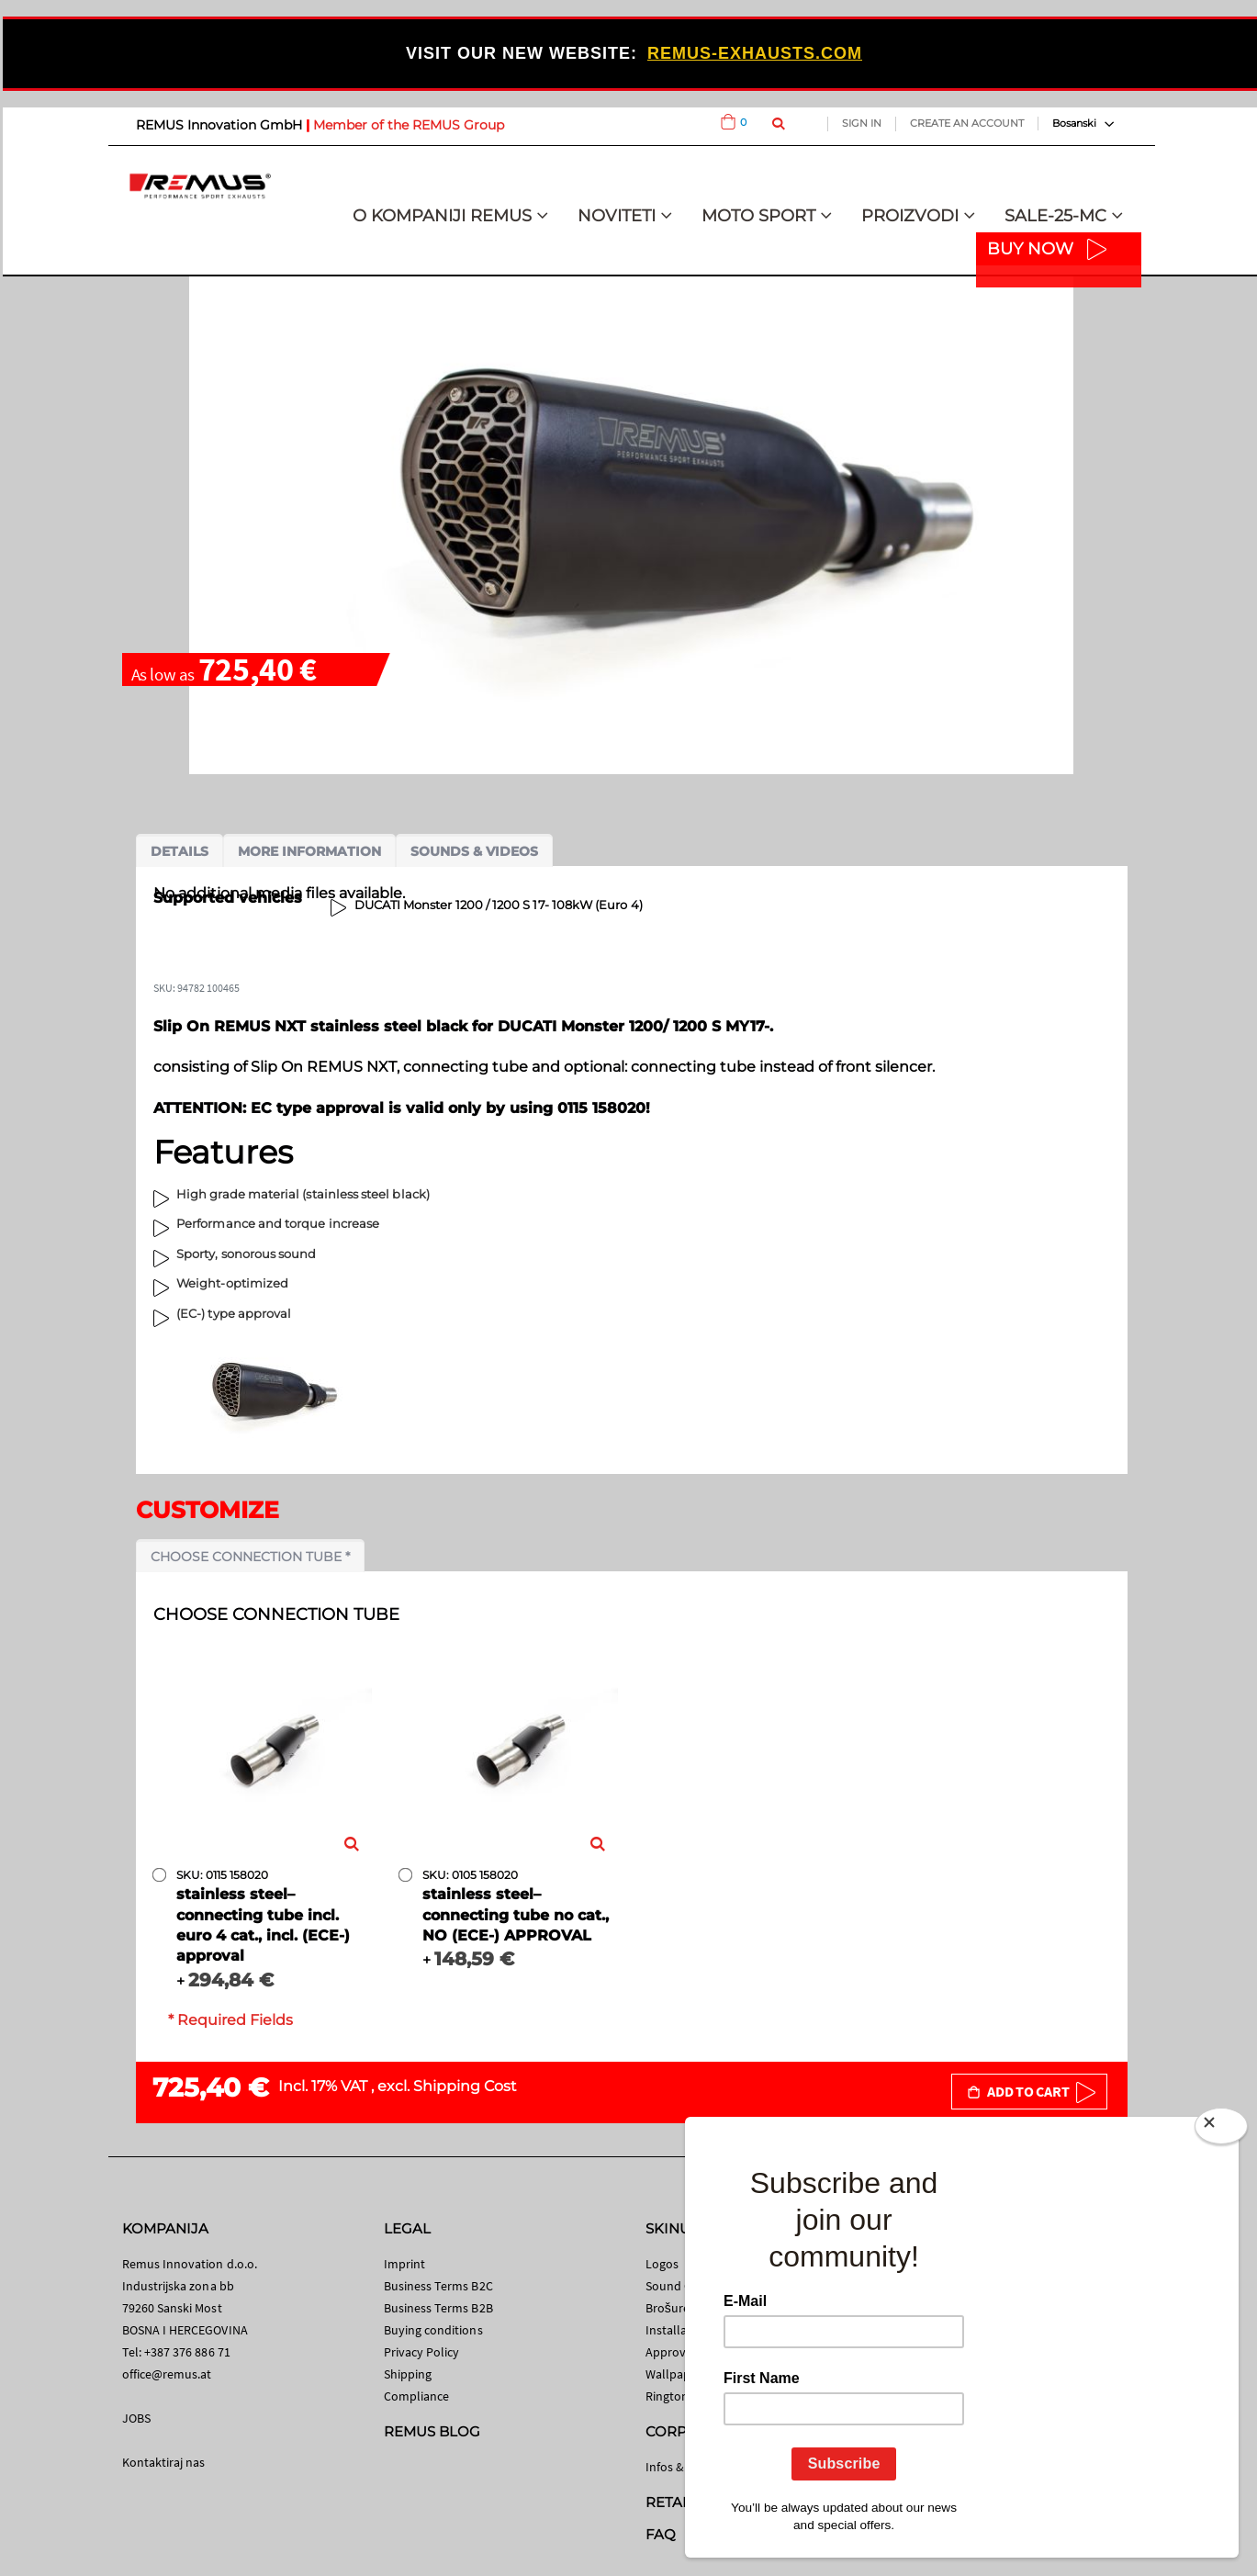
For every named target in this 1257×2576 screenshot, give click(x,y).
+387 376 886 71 (187, 2352)
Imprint (404, 2263)
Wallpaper (673, 2374)
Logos (662, 2263)
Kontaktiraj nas (164, 2462)
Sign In (861, 123)
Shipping (408, 2374)
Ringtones (673, 2396)
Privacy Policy (422, 2352)
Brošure (667, 2308)
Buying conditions (433, 2330)
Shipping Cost (465, 2086)
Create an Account (967, 123)
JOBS (136, 2418)
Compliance (417, 2396)
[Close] (1221, 2129)
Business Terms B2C (438, 2286)
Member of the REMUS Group (408, 125)
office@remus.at (167, 2374)
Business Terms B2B (438, 2308)
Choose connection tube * (250, 1556)
